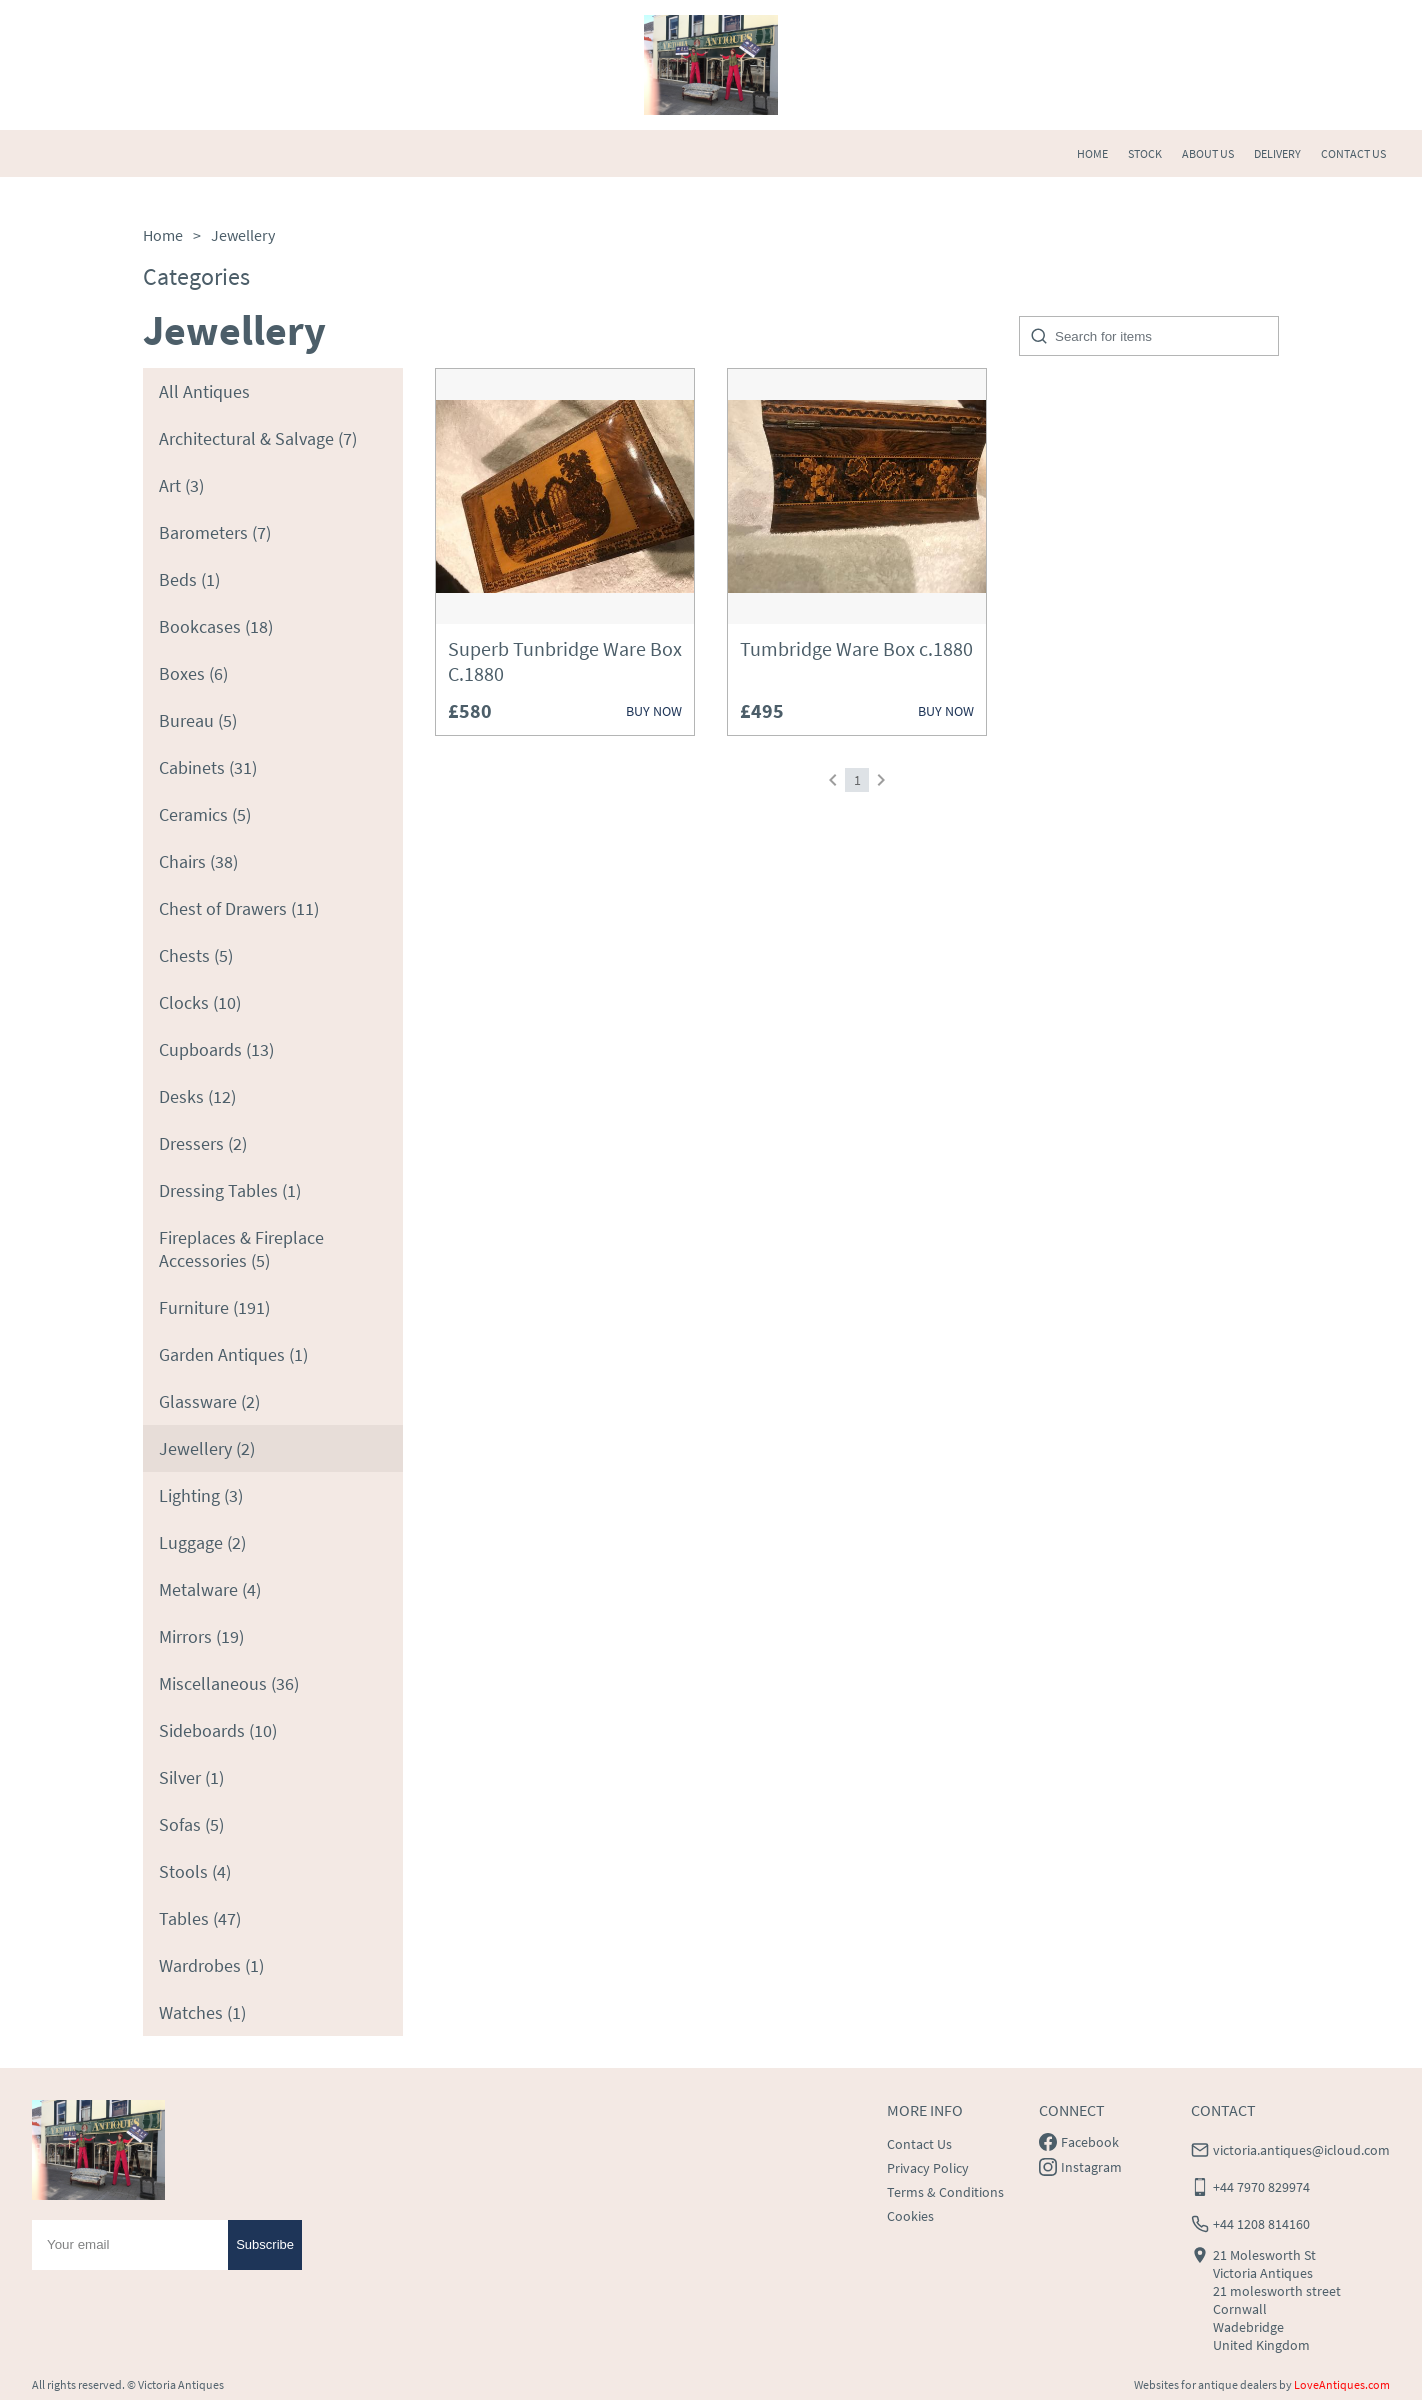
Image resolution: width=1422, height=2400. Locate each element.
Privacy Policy (928, 2168)
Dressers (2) (203, 1143)
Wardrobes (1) (211, 1965)
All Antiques (204, 391)
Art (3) (181, 485)
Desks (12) (197, 1096)
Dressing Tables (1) (230, 1190)
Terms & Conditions (945, 2192)
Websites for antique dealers (1205, 2384)
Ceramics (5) (205, 814)
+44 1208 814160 (1261, 2224)
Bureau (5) (198, 720)
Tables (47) (200, 1918)
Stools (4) (195, 1871)
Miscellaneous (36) (229, 1683)
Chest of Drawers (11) (239, 908)
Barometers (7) (215, 532)
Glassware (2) (209, 1401)
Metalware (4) (210, 1589)
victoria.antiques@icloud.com (1301, 2150)
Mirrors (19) (201, 1636)
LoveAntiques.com (1342, 2384)
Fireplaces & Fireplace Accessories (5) (241, 1249)
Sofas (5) (191, 1824)
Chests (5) (196, 955)
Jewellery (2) (207, 1448)
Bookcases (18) (216, 626)
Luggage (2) (202, 1542)
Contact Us (919, 2144)
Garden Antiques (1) (233, 1354)
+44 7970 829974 (1261, 2187)
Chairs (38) (198, 861)
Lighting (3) (201, 1495)
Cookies (910, 2216)
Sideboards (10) (218, 1730)
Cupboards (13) (216, 1049)
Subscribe (265, 2244)
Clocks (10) (200, 1002)
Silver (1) (191, 1777)
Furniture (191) (214, 1307)
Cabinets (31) (208, 767)
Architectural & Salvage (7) (258, 438)
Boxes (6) (193, 673)
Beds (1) (189, 579)
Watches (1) (202, 2012)
